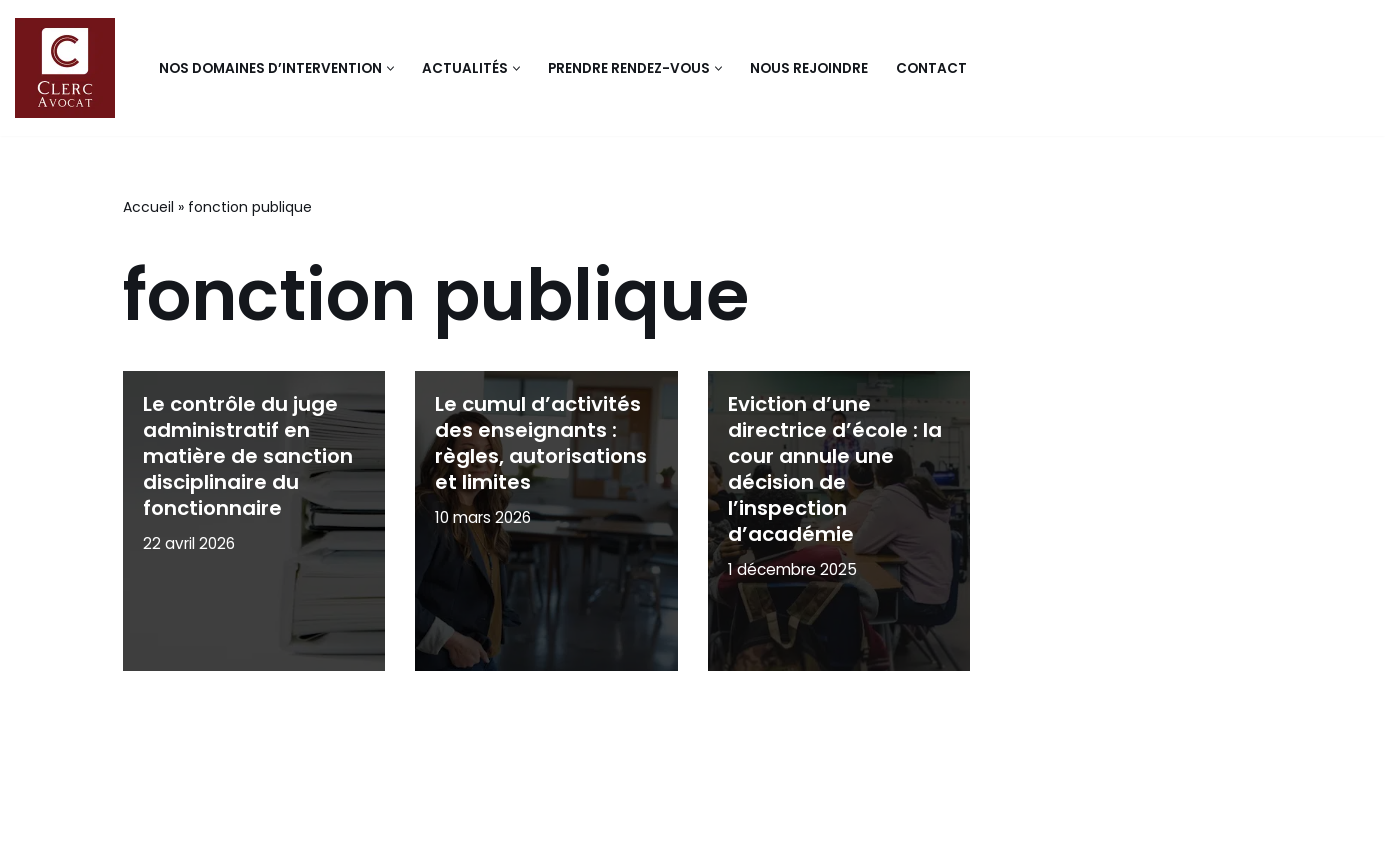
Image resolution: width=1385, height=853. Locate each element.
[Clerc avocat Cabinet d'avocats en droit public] (70, 68)
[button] (390, 68)
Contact (931, 68)
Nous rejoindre (809, 68)
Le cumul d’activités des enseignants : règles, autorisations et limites (541, 443)
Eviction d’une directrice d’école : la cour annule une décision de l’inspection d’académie (835, 469)
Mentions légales (200, 827)
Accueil (148, 207)
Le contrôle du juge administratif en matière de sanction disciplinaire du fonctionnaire (248, 456)
